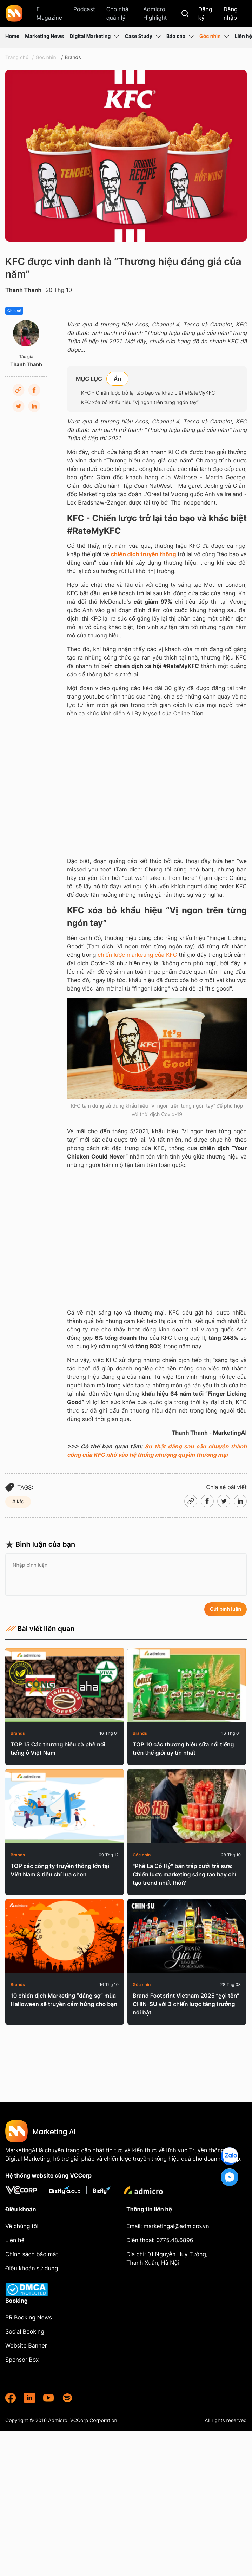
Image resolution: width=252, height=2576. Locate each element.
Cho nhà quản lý (117, 13)
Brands (73, 57)
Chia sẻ (14, 311)
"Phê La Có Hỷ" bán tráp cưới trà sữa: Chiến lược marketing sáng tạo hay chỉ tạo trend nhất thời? (184, 1874)
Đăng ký (205, 13)
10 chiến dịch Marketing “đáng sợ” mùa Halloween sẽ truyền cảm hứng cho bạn (64, 1999)
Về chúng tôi (21, 2226)
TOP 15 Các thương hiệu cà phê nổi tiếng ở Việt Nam (58, 1748)
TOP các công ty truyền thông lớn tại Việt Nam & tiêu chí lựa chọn (60, 1870)
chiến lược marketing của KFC (137, 954)
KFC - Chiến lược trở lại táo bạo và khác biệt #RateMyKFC (148, 393)
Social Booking (24, 2331)
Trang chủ (16, 57)
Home (12, 36)
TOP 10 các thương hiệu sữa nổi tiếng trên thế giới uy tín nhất (183, 1748)
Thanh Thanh (23, 289)
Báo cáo (180, 36)
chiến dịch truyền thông (143, 554)
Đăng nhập (231, 13)
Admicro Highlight (155, 13)
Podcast (84, 9)
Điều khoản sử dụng (31, 2268)
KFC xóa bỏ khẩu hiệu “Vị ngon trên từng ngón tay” (140, 402)
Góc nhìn (214, 36)
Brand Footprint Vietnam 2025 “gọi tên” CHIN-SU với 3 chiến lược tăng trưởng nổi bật (186, 2004)
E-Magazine (49, 13)
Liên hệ (243, 36)
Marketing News (44, 36)
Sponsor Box (22, 2359)
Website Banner (26, 2345)
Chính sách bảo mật (31, 2254)
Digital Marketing (94, 36)
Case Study (143, 36)
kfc (19, 1502)
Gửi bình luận (225, 1609)
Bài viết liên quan (40, 1628)
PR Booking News (28, 2317)
